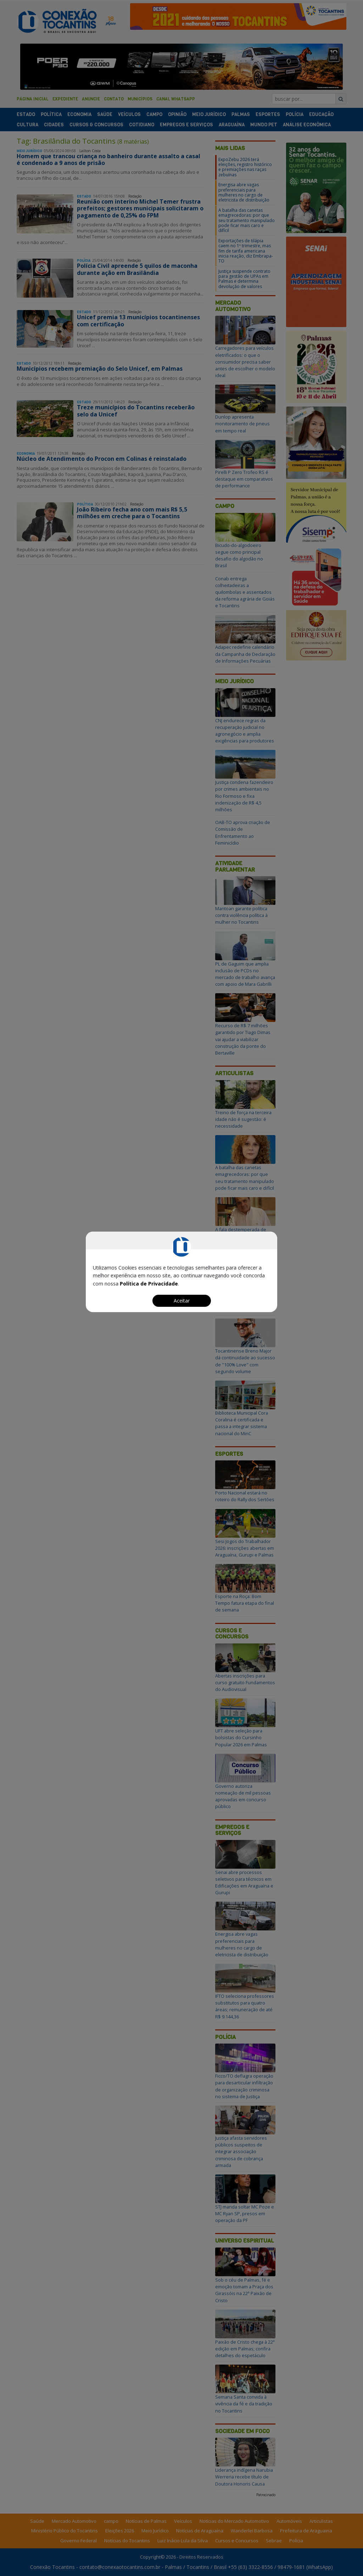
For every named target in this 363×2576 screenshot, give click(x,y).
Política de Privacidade (149, 1283)
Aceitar (182, 1300)
